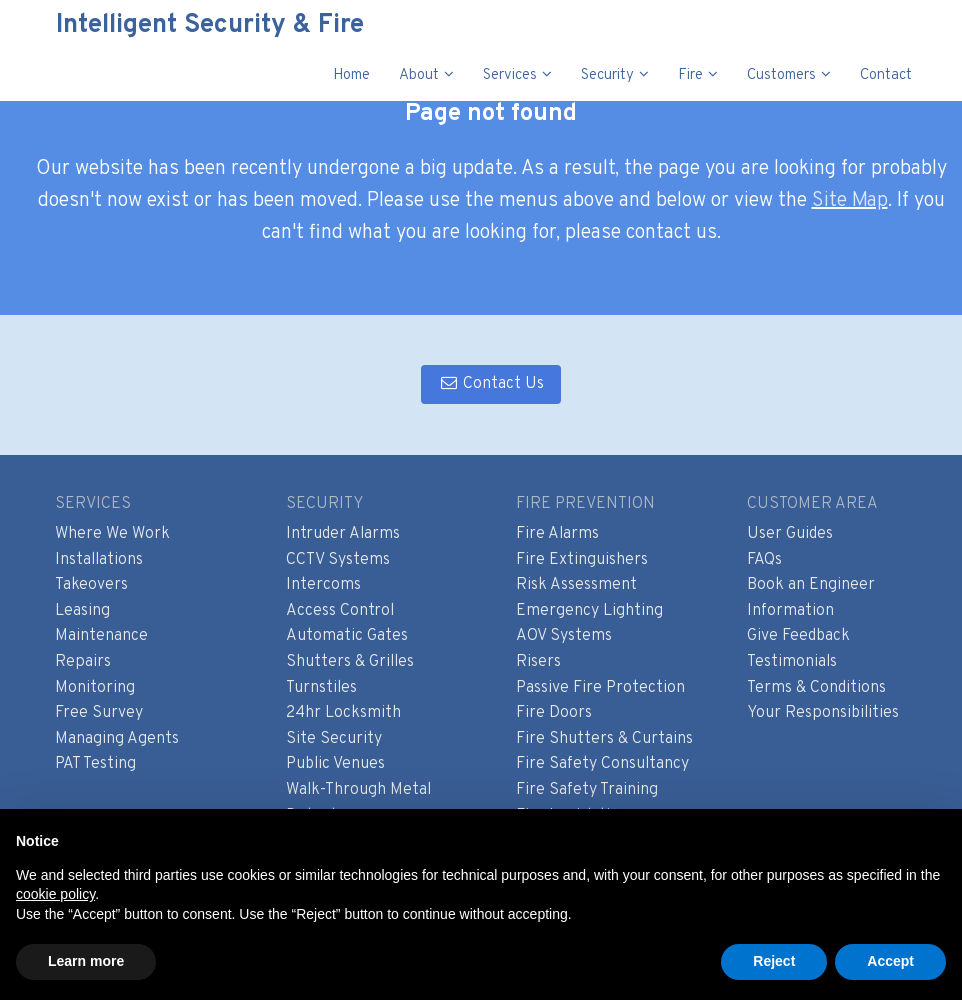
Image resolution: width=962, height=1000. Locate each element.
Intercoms (323, 585)
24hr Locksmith (343, 713)
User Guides (790, 534)
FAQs (764, 560)
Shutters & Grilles (350, 662)
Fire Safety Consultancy (602, 764)
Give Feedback (798, 636)
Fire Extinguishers (582, 560)
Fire (690, 75)
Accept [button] (890, 961)
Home (351, 75)
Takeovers (91, 585)
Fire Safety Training (587, 790)
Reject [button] (774, 961)
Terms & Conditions (816, 688)
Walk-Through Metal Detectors (358, 803)
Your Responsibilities (823, 713)
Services (510, 75)
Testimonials (792, 662)
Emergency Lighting (589, 611)
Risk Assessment (576, 585)
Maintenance (101, 636)
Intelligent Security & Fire (197, 25)
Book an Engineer (811, 585)
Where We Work (112, 534)
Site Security (334, 739)
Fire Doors (554, 713)
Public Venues (335, 764)
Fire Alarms (557, 534)
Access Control (340, 611)
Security (607, 75)
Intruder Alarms (343, 534)
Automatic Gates (347, 636)
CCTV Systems (338, 560)
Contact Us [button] (491, 384)
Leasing (82, 611)
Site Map (850, 201)
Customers (781, 75)
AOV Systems (564, 636)
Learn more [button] (86, 961)
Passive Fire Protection (600, 688)
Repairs (83, 662)
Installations (99, 560)
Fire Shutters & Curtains (604, 739)
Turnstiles (321, 688)
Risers (538, 662)
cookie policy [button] (55, 894)
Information (790, 611)
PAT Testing (95, 764)
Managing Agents (117, 739)
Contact (886, 75)
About (419, 75)
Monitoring (95, 688)
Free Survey (99, 713)
